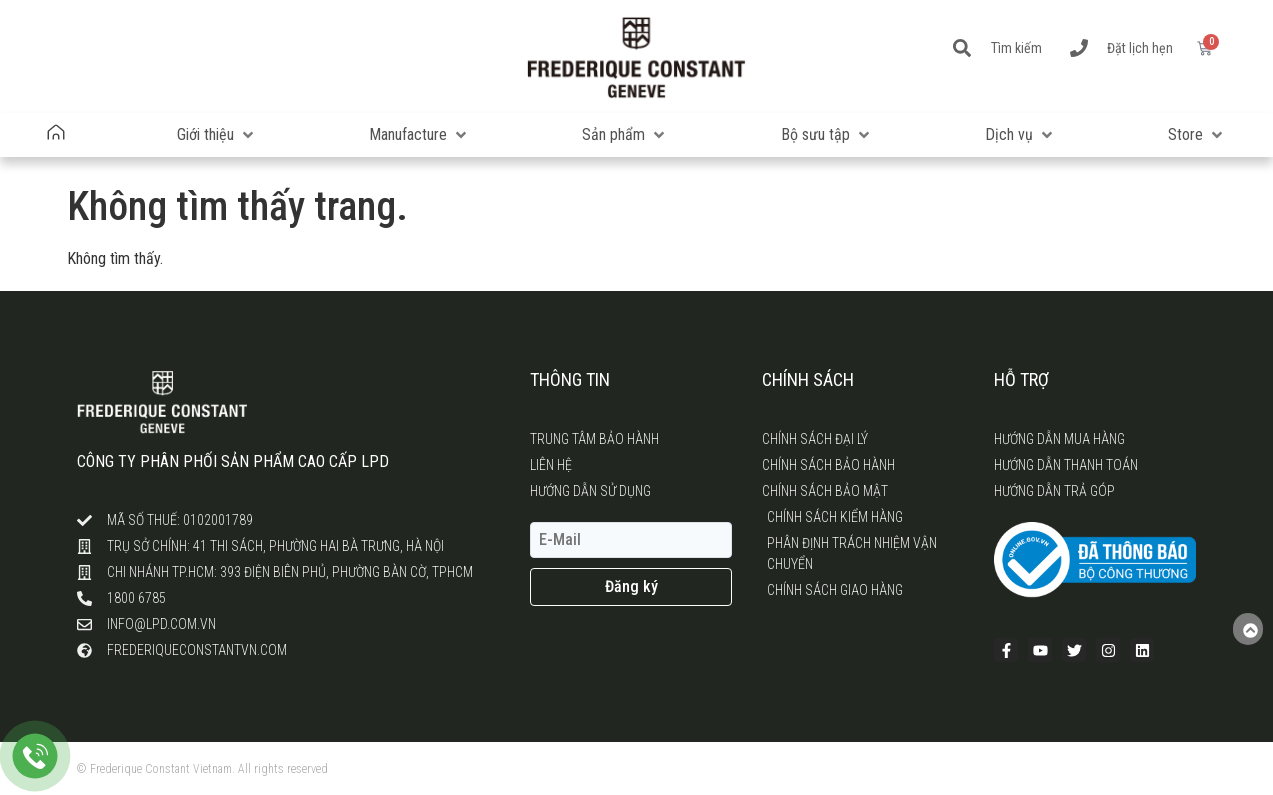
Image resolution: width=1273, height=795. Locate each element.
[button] (217, 135)
